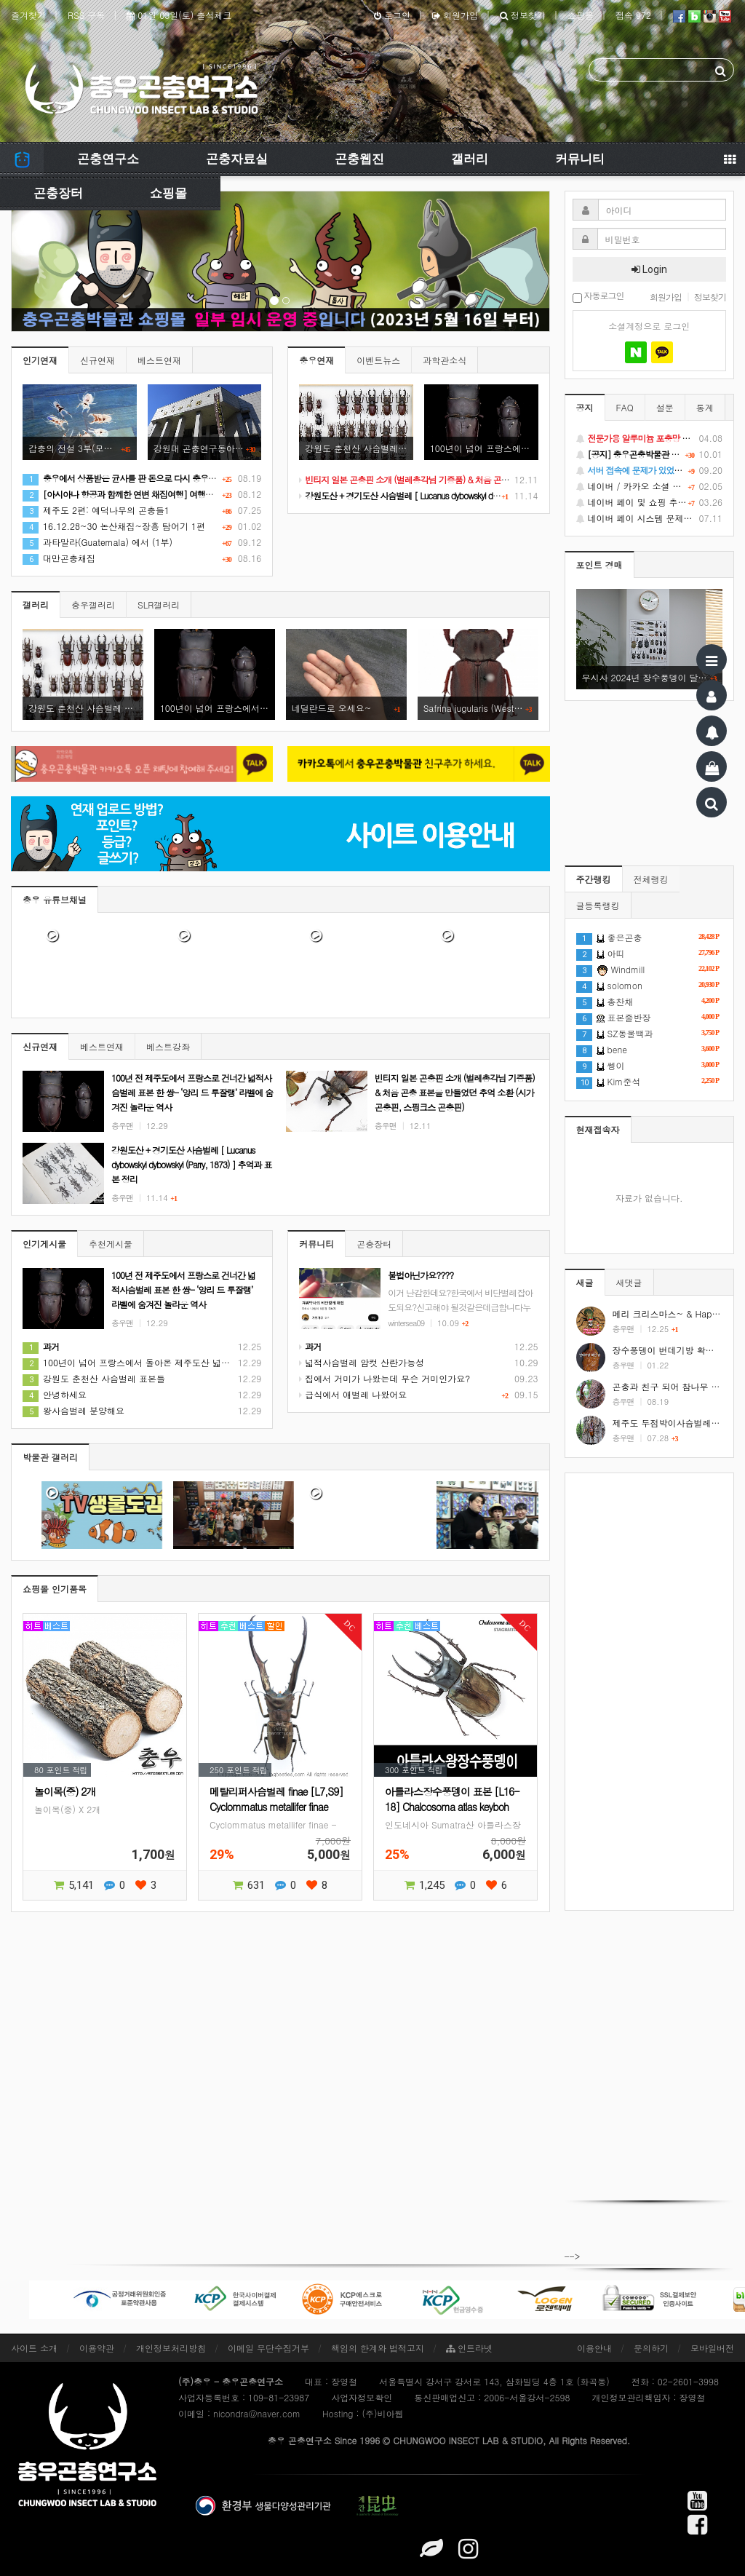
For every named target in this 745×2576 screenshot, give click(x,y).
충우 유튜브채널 (55, 899)
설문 (665, 407)
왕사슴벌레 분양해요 (73, 1410)
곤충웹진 (359, 158)
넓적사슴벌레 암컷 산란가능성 (361, 1362)
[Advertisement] (649, 1691)
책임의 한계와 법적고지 (377, 2348)
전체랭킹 (651, 879)
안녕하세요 (55, 1394)
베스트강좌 (168, 1046)
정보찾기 (523, 15)
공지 (585, 407)
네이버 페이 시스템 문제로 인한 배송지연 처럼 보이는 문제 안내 (649, 518)
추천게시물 (110, 1243)
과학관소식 (444, 360)
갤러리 (469, 158)
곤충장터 (58, 193)
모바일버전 (712, 2348)
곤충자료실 (237, 158)
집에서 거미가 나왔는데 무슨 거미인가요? (384, 1378)
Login (649, 269)
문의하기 (651, 2348)
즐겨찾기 (28, 15)
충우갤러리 (93, 604)
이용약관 (96, 2348)
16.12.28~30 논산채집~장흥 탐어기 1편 (114, 526)
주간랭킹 (593, 879)
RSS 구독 (86, 15)
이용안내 (594, 2348)
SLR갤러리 (159, 604)
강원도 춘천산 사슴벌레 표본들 (94, 1378)
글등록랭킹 (598, 905)
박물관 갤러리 (50, 1457)
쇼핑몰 (580, 15)
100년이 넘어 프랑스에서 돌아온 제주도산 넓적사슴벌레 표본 (154, 1362)
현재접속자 (598, 1129)
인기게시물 (44, 1243)
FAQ (625, 407)
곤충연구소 (108, 158)
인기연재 (40, 360)
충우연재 (316, 360)
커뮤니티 (580, 158)
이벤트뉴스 (378, 360)
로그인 (392, 15)
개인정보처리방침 (171, 2348)
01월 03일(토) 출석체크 (179, 15)
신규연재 (97, 360)
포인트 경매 (599, 564)
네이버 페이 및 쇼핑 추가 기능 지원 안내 (649, 502)
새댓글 (629, 1282)
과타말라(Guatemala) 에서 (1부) (97, 542)
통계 (705, 407)
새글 (585, 1282)
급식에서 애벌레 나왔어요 (353, 1394)
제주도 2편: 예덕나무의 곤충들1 (96, 510)
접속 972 (633, 15)
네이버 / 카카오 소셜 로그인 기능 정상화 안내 (649, 486)
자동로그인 (598, 296)
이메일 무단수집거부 (268, 2348)
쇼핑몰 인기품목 (55, 1588)
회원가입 (455, 15)
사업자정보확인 (361, 2397)
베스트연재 (159, 360)
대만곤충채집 (59, 558)
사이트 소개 (34, 2348)
